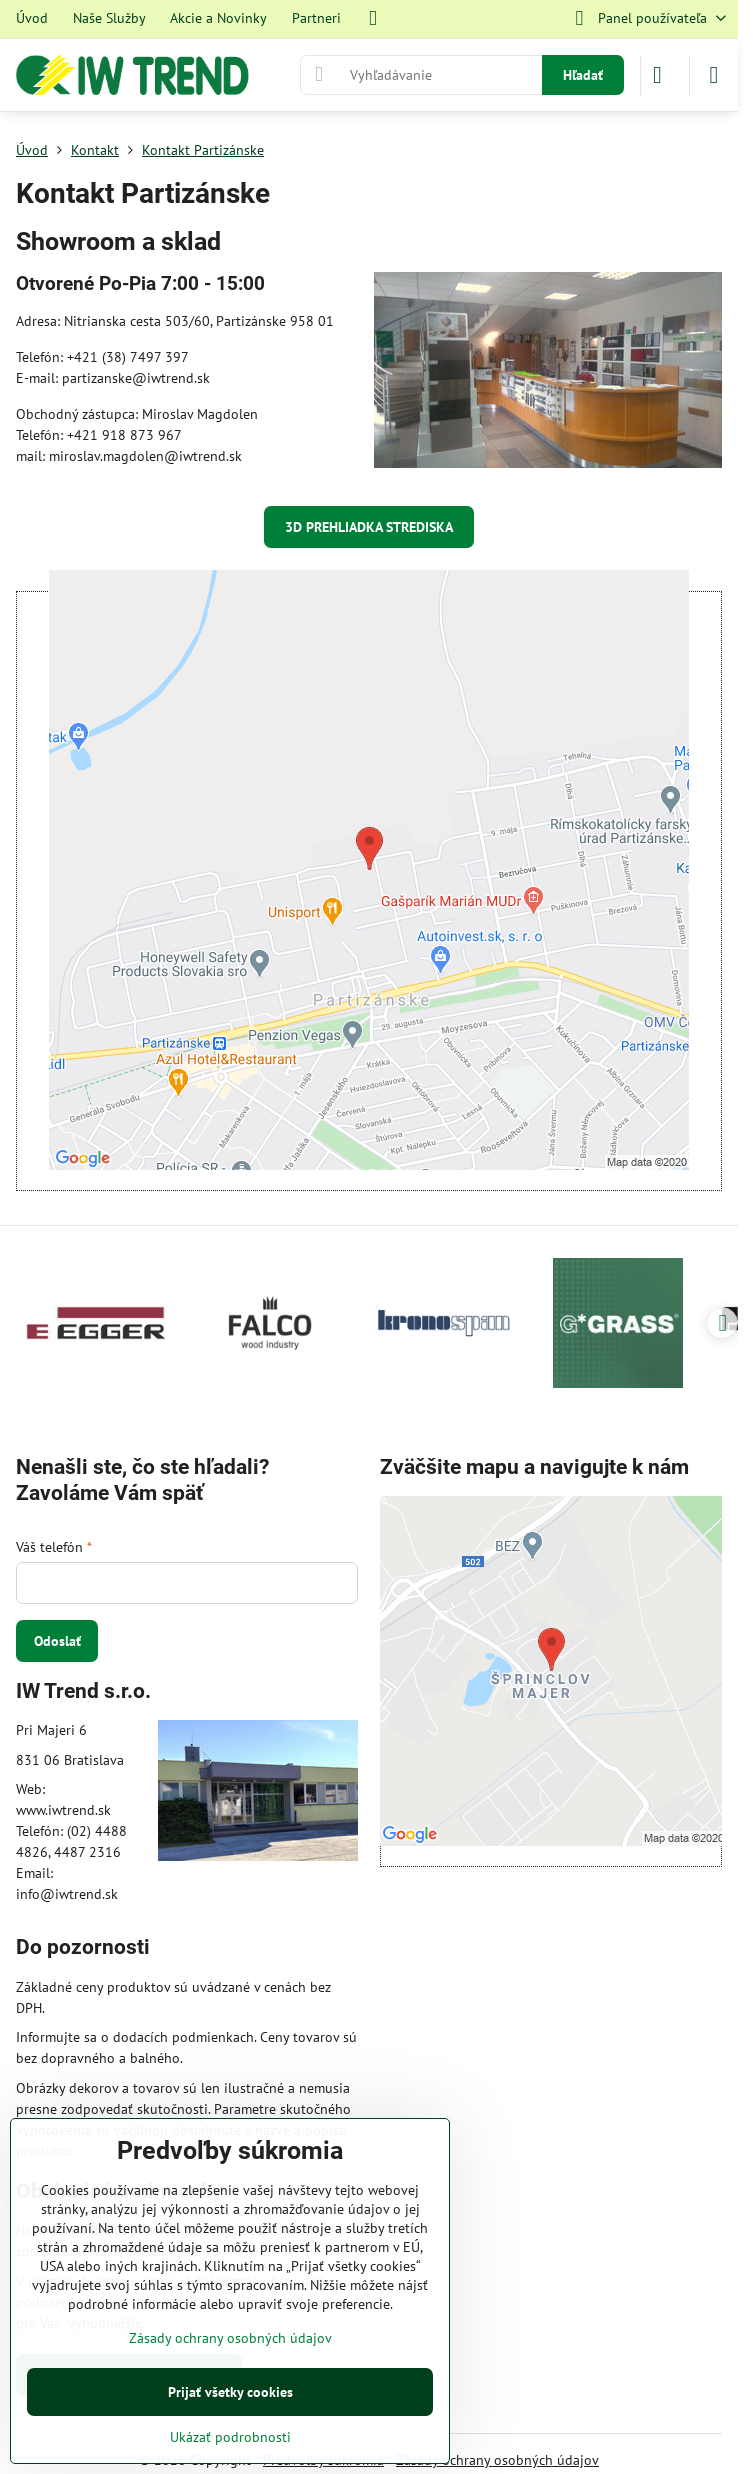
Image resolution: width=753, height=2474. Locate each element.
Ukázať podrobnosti (230, 2437)
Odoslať (57, 1641)
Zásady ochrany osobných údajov (497, 2460)
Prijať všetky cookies (230, 2392)
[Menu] (714, 75)
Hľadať (583, 75)
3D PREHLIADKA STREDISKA (369, 527)
